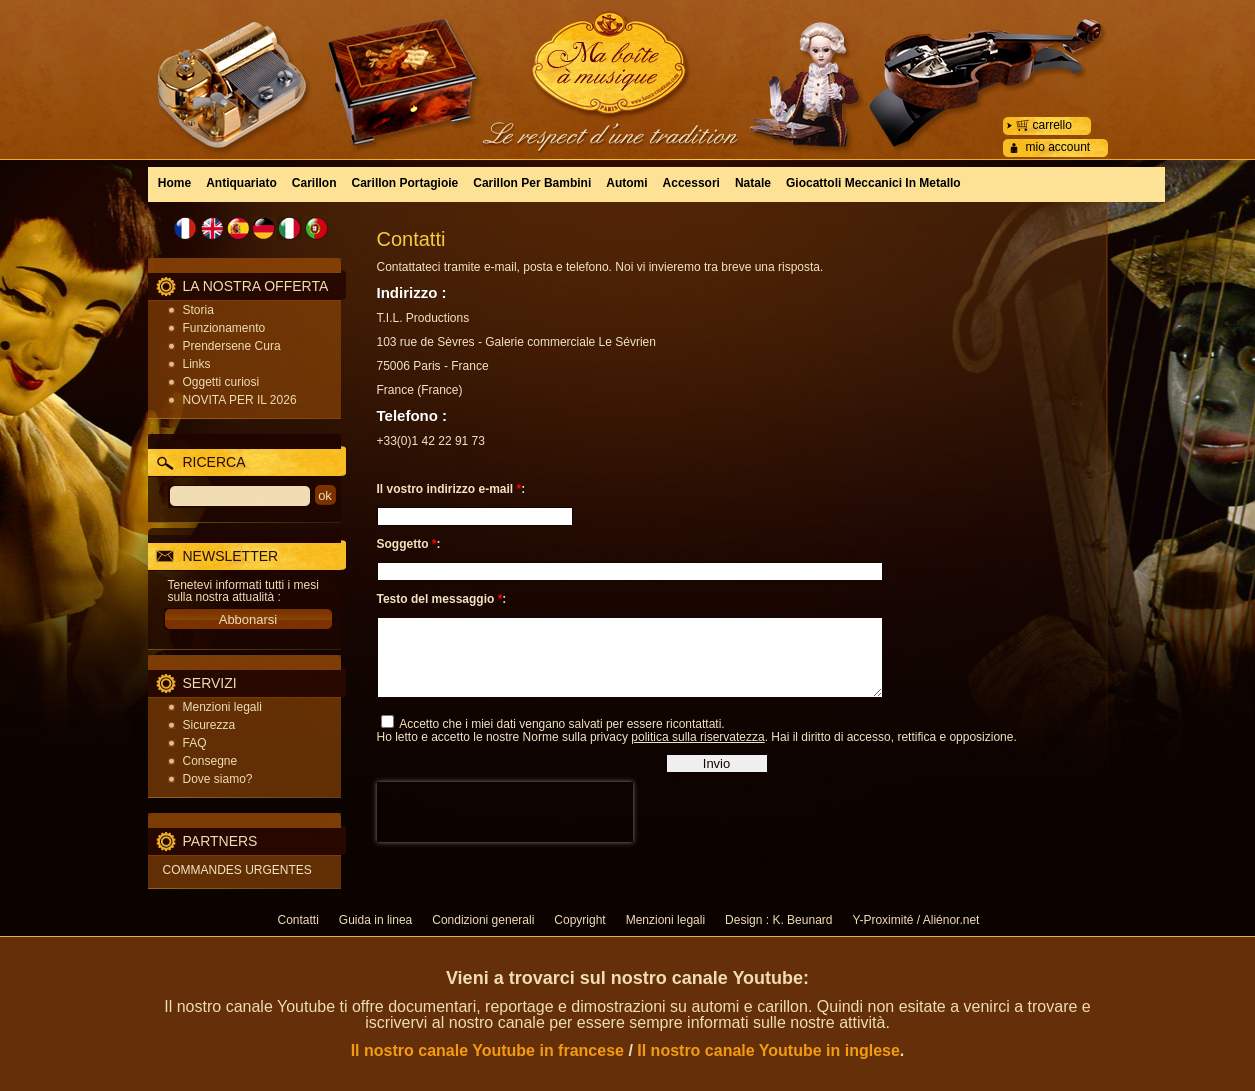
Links (197, 364)
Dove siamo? (218, 779)
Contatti (298, 920)
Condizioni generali (483, 920)
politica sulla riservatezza (697, 752)
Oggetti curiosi (221, 382)
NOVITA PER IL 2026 (240, 400)
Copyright (579, 920)
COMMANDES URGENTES (237, 870)
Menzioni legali (222, 707)
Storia (198, 310)
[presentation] (505, 827)
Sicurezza (209, 725)
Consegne (210, 761)
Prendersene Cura (232, 346)
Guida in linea (375, 920)
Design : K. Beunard (778, 920)
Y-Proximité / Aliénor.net (915, 920)
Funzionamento (224, 328)
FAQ (195, 743)
